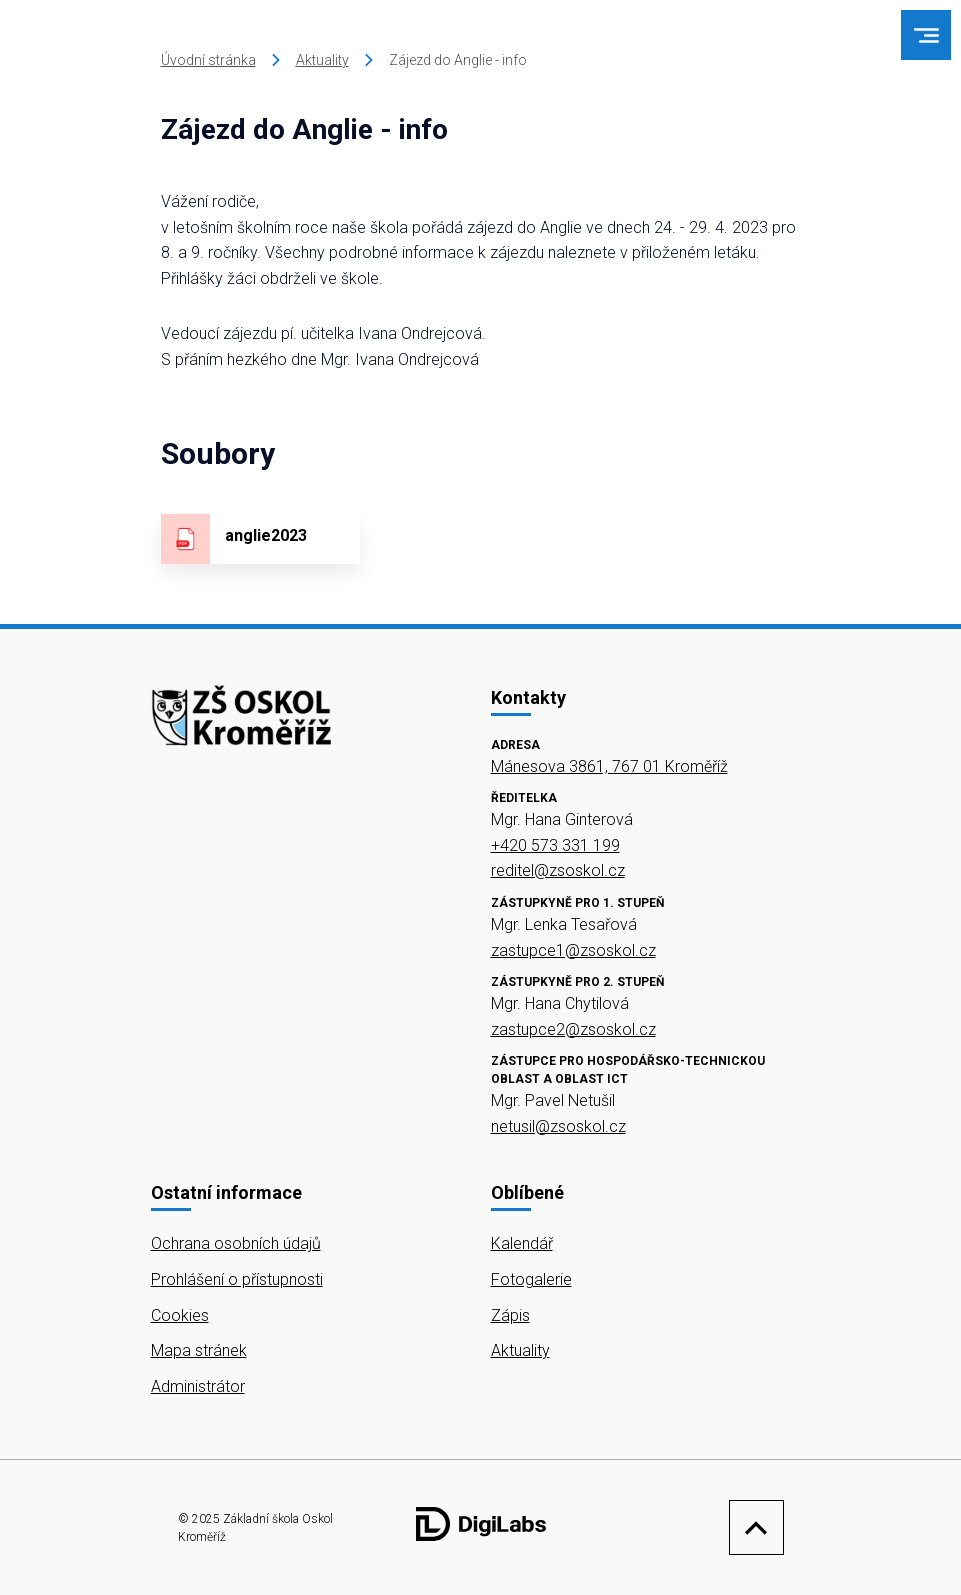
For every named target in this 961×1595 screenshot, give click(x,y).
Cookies (180, 1315)
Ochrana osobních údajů (236, 1243)
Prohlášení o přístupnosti (237, 1279)
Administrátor (198, 1386)
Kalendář (522, 1243)
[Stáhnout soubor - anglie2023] (261, 539)
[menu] (926, 35)
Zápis (510, 1315)
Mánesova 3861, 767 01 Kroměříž (609, 766)
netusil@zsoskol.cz (558, 1126)
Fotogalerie (531, 1279)
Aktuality (322, 60)
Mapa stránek (199, 1350)
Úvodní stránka (208, 60)
